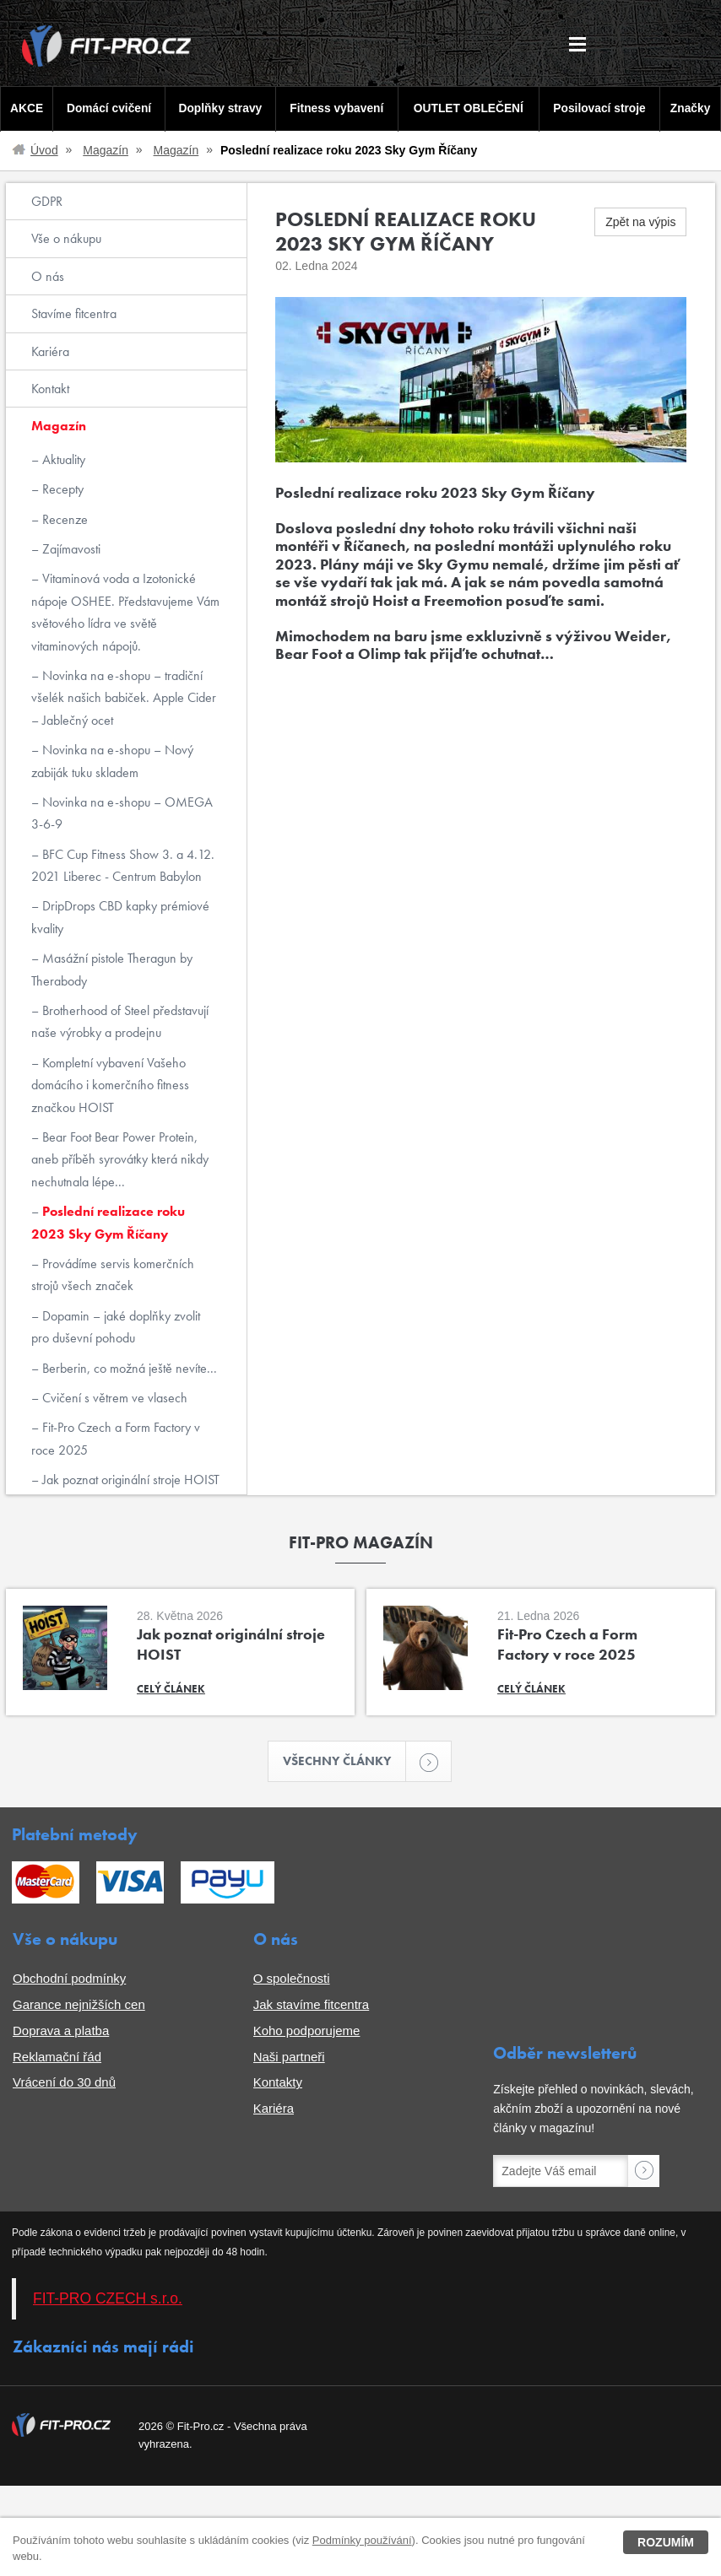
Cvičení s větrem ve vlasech (113, 1398)
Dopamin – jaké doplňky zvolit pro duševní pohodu (115, 1327)
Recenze (63, 519)
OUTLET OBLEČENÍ (469, 108)
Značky (691, 108)
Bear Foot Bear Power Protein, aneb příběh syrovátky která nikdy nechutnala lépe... (120, 1159)
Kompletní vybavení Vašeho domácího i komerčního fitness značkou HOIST (110, 1085)
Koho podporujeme (306, 2032)
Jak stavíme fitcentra (311, 2006)
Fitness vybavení (335, 108)
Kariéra (50, 351)
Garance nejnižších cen (79, 2006)
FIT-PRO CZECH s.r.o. (107, 2300)
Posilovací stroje (600, 108)
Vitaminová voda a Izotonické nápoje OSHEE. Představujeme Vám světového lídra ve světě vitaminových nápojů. (125, 612)
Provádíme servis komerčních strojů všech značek (112, 1274)
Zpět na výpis (640, 222)
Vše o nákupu (66, 238)
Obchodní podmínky (69, 1980)
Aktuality (62, 459)
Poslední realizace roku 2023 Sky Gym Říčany (108, 1222)
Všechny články (345, 1762)
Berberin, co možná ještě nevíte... (128, 1368)
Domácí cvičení (107, 108)
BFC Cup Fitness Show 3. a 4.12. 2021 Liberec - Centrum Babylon (122, 865)
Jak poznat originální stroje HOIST (129, 1479)
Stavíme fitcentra (74, 313)
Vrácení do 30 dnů (64, 2083)
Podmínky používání (362, 2540)
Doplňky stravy (218, 108)
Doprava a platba (61, 2032)
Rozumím (665, 2542)
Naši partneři (289, 2057)
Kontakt (50, 388)
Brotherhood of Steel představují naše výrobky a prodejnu (120, 1021)
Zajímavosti (69, 549)
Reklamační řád (57, 2057)
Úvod (44, 150)
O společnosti (291, 1980)
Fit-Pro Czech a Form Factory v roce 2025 (115, 1438)
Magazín (105, 150)
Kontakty (277, 2083)
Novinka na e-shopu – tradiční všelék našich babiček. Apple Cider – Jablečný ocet (123, 698)
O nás (47, 276)
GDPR (46, 201)
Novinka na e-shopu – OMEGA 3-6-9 (122, 813)
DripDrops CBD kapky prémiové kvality (120, 917)
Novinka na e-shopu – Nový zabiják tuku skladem (112, 760)
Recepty (61, 489)
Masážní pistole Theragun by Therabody (111, 969)
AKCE (25, 108)
